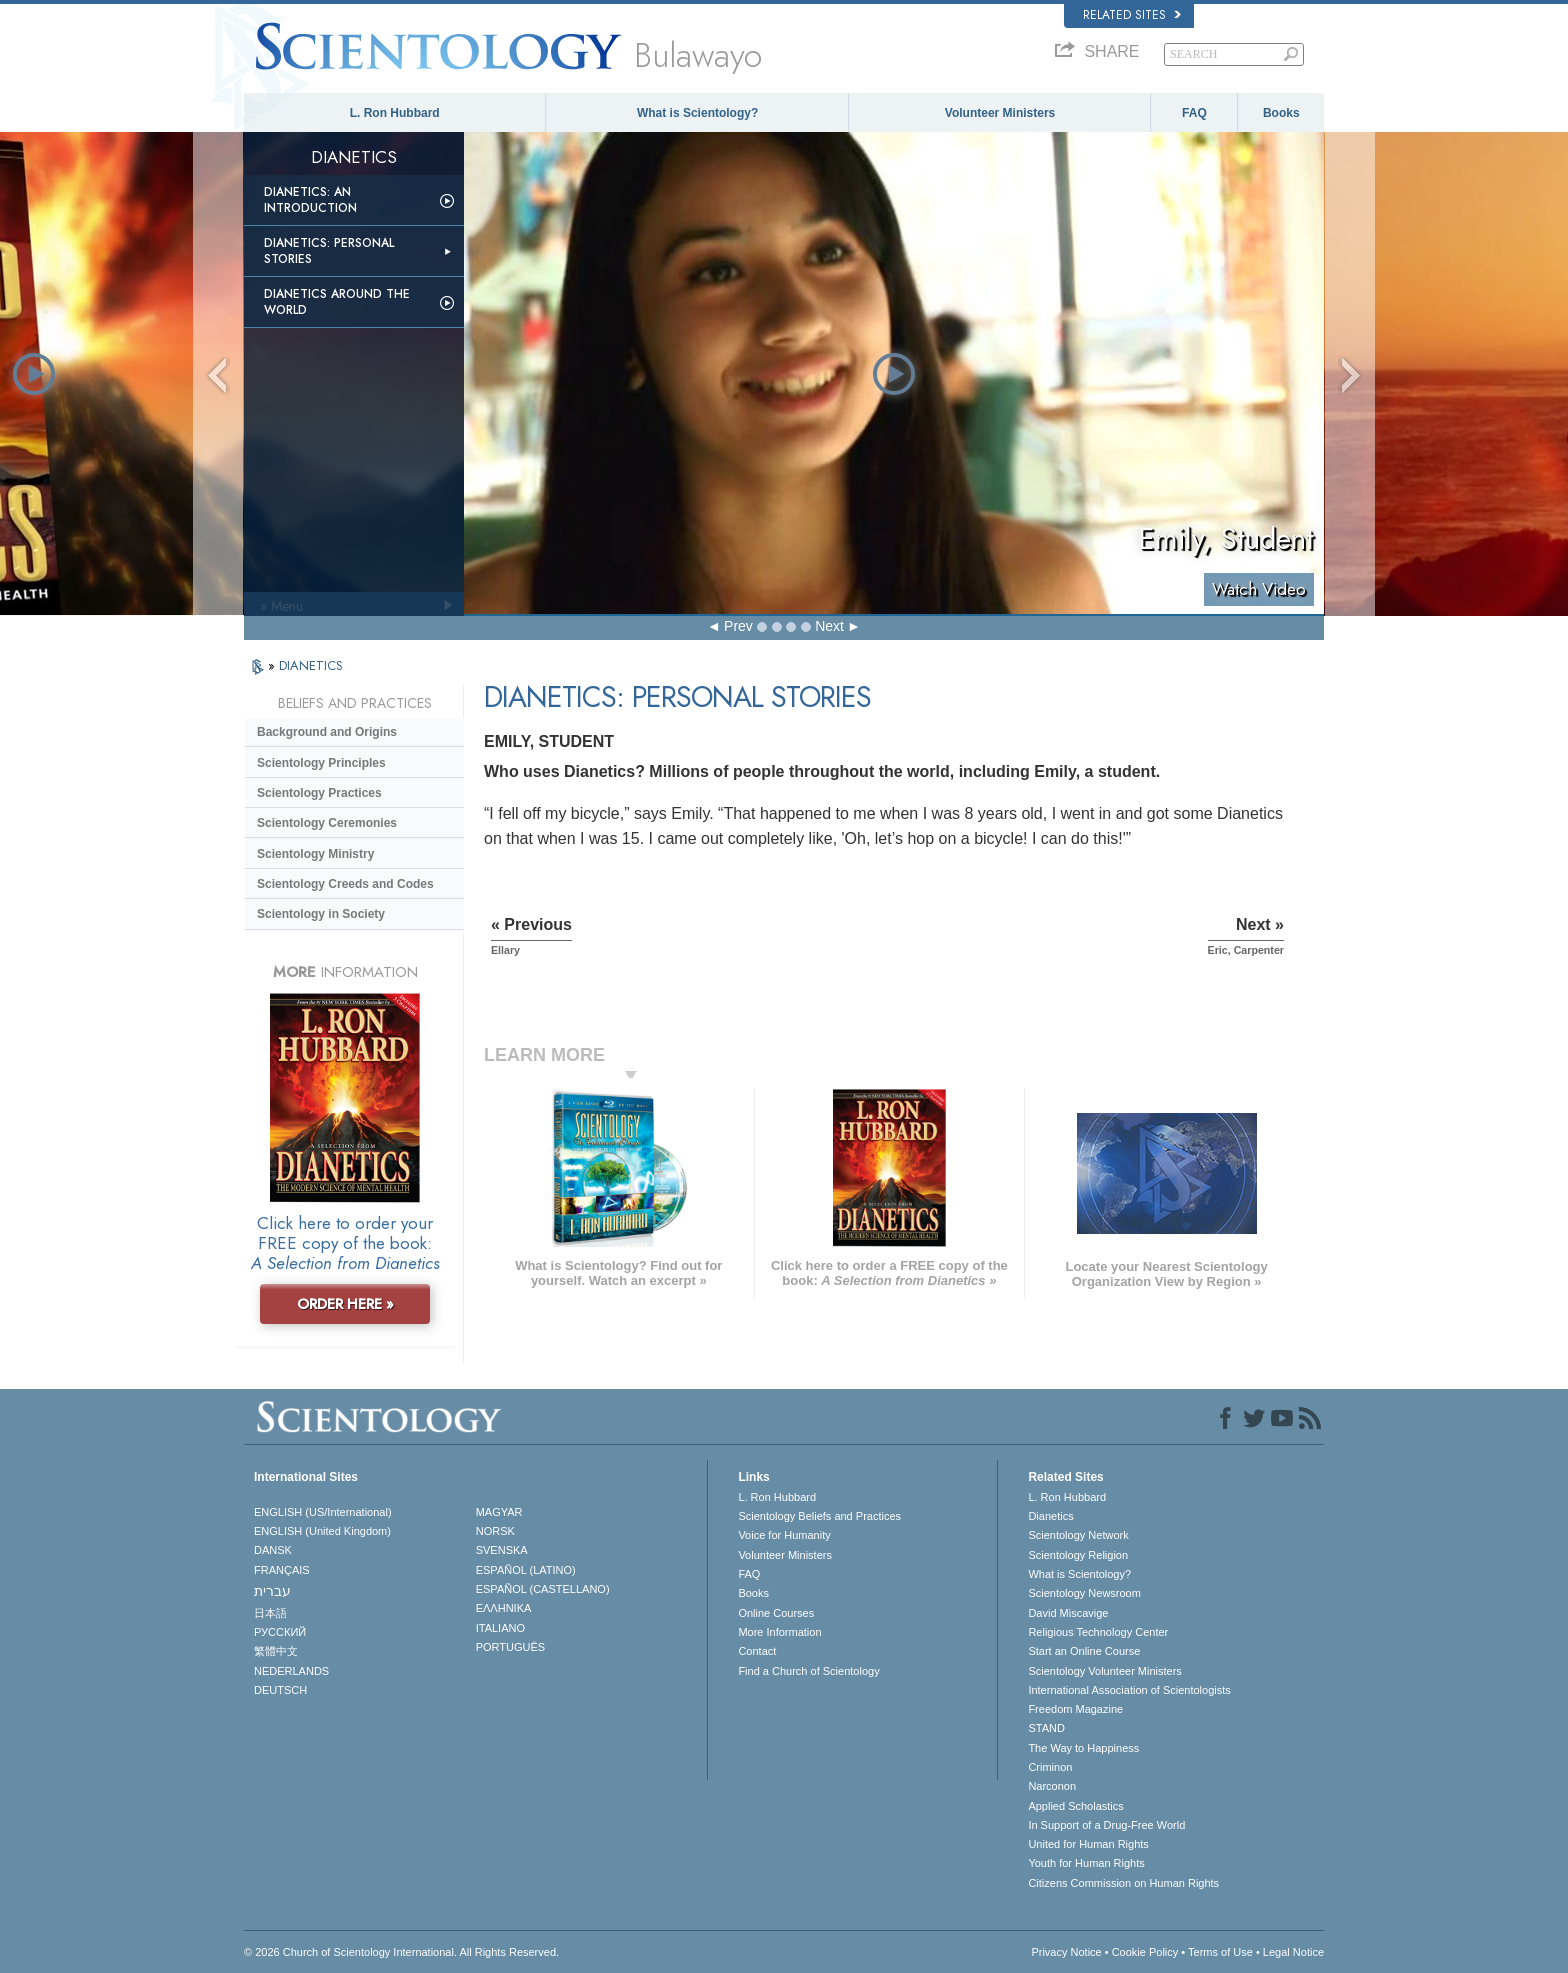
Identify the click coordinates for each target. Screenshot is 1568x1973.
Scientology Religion (1078, 1555)
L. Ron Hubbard (395, 113)
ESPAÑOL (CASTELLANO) (543, 1589)
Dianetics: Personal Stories (329, 251)
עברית (272, 1591)
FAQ (1194, 113)
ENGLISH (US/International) (323, 1512)
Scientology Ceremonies (327, 823)
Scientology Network (1078, 1535)
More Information (779, 1632)
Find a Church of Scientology (808, 1671)
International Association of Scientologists (1129, 1690)
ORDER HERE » (345, 1304)
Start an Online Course (1084, 1651)
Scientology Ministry (315, 854)
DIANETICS (311, 665)
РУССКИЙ (280, 1632)
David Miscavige (1068, 1613)
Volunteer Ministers (1000, 113)
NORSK (495, 1531)
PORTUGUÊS (510, 1647)
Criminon (1050, 1767)
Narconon (1052, 1786)
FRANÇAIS (282, 1570)
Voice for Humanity (784, 1535)
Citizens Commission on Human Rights (1123, 1883)
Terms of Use (1220, 1952)
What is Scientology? (697, 113)
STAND (1046, 1728)
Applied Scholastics (1075, 1806)
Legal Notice (1293, 1952)
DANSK (273, 1550)
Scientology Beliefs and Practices (819, 1516)
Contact (757, 1651)
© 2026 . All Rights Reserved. (401, 1952)
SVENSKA (502, 1550)
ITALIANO (500, 1628)
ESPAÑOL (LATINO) (526, 1570)
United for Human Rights (1088, 1844)
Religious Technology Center (1098, 1632)
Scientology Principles (321, 763)
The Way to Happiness (1083, 1748)
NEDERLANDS (291, 1671)
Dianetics (1050, 1516)
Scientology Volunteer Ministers (1104, 1671)
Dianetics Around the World (337, 302)
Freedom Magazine (1075, 1709)
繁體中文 (276, 1651)
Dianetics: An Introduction (310, 200)
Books (1281, 113)
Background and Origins (327, 732)
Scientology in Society (321, 914)
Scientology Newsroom (1084, 1593)
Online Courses (776, 1613)
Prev (738, 626)
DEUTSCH (280, 1690)
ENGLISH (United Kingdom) (322, 1531)
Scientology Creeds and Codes (345, 884)
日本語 (270, 1613)
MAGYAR (499, 1512)
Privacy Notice (1066, 1952)
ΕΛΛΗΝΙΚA (504, 1608)
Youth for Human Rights (1086, 1863)
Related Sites (1132, 15)
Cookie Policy (1145, 1952)
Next (829, 626)
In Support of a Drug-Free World (1106, 1825)
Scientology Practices (319, 793)
